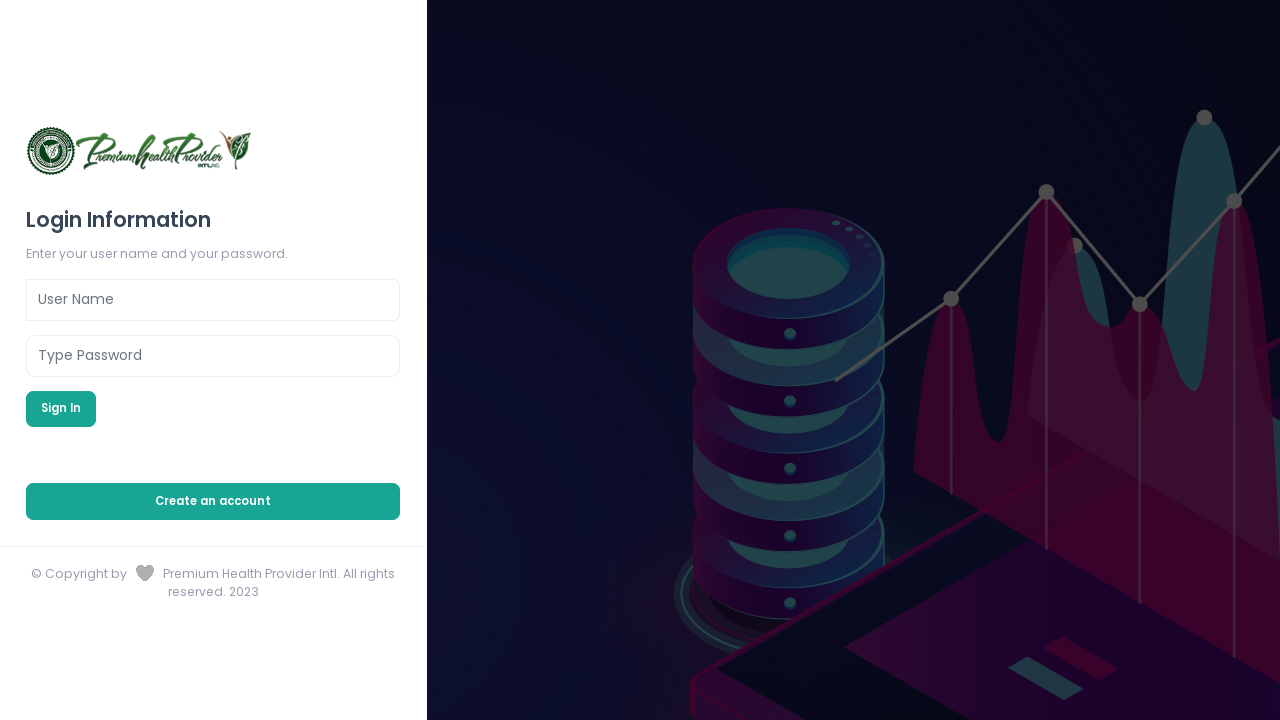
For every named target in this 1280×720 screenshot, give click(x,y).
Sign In (61, 408)
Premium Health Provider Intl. (253, 573)
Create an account (213, 501)
